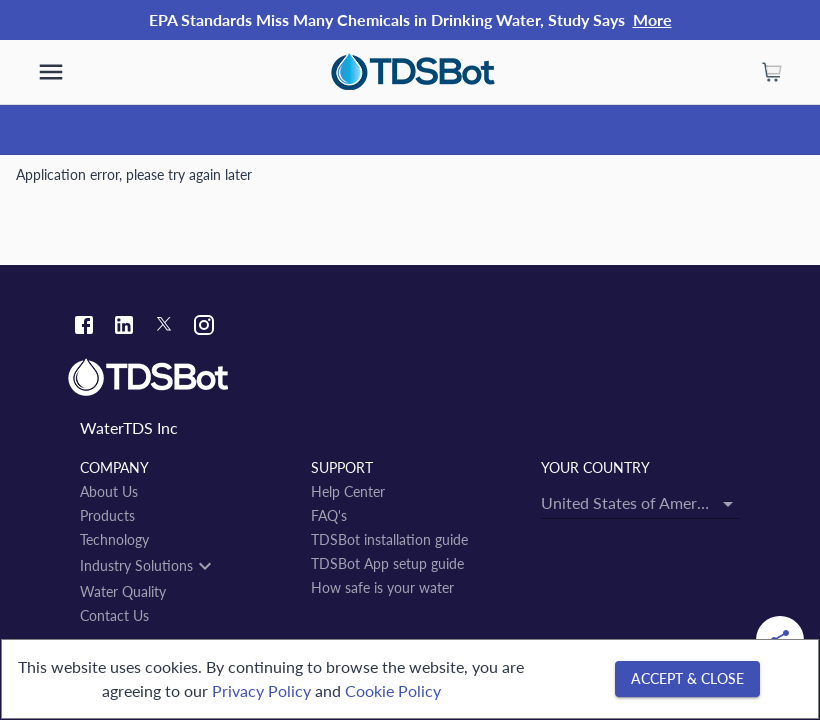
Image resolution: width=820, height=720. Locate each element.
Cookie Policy (393, 690)
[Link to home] (410, 378)
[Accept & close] (687, 679)
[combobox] (640, 502)
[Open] (728, 504)
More (652, 19)
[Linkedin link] (124, 327)
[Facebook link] (84, 327)
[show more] (51, 72)
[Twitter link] (164, 327)
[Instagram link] (204, 327)
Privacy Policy (261, 690)
